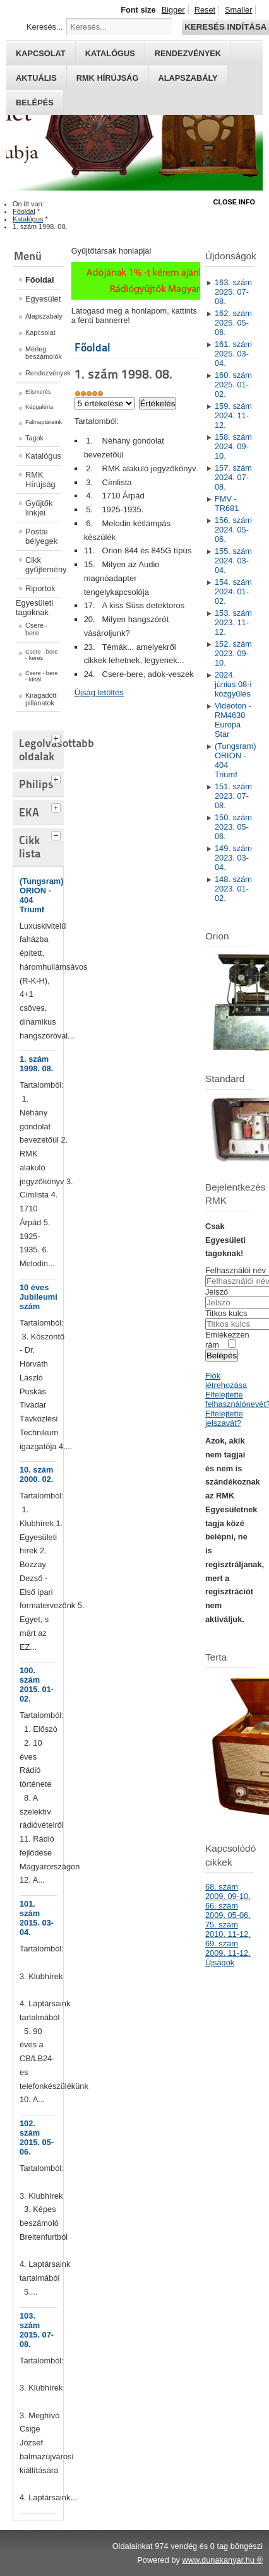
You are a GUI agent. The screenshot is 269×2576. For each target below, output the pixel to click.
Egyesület (43, 298)
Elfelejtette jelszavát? (224, 1418)
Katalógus (110, 53)
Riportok (40, 588)
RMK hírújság (107, 78)
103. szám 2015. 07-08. (37, 2330)
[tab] (57, 737)
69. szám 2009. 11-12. (228, 1948)
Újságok (219, 1962)
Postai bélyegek (41, 536)
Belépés (35, 102)
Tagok (34, 438)
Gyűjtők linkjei (38, 507)
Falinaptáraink (43, 422)
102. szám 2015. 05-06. (37, 2137)
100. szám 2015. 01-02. (37, 1684)
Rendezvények (188, 53)
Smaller (238, 10)
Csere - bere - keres (41, 655)
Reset (204, 10)
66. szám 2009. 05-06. (228, 1910)
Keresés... (45, 27)
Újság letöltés (99, 692)
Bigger (173, 10)
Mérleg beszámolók (43, 352)
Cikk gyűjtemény (43, 564)
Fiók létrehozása (226, 1380)
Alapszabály (188, 78)
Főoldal (39, 280)
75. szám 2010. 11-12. (228, 1929)
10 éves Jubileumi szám (38, 1297)
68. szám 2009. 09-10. (228, 1891)
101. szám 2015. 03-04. (37, 1918)
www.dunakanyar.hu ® (222, 2560)
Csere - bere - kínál (41, 676)
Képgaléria (39, 407)
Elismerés (38, 392)
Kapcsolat (41, 53)
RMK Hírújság (40, 479)
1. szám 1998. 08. (36, 1063)
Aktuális (36, 78)
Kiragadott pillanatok (41, 699)
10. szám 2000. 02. (36, 1474)
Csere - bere (36, 629)
